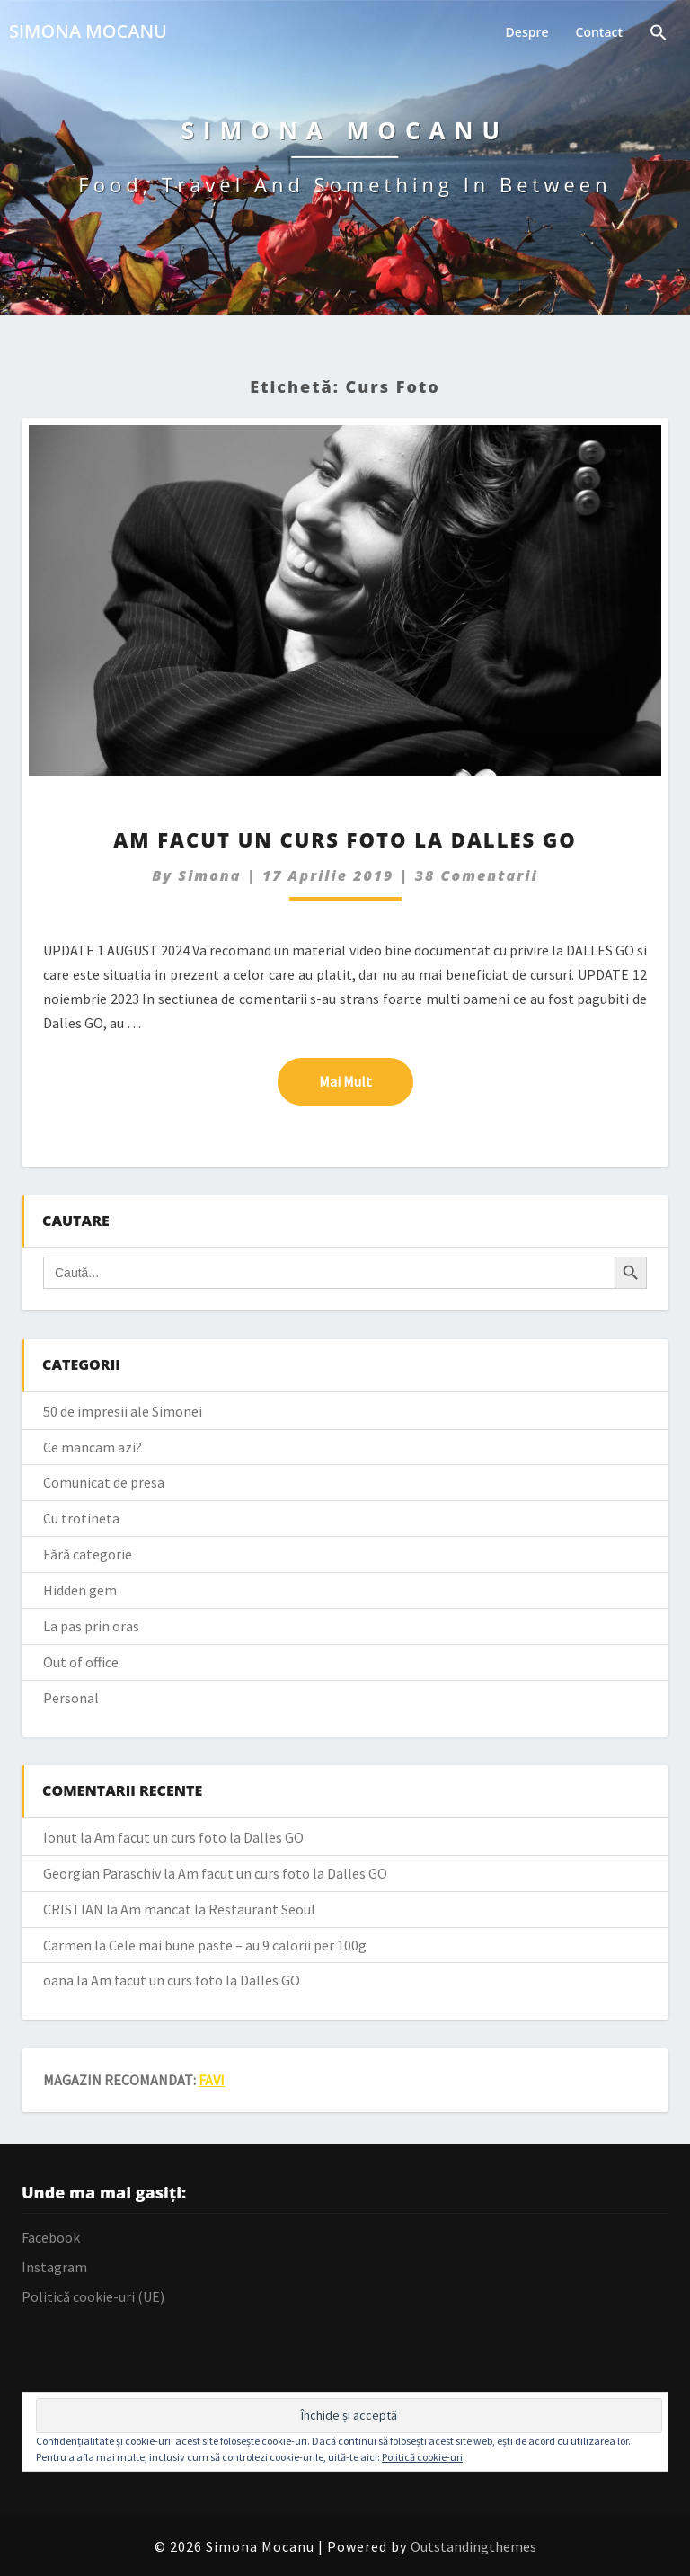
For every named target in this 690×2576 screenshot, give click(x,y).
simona (209, 875)
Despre (527, 31)
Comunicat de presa (103, 1482)
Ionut (60, 1837)
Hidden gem (80, 1590)
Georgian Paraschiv (102, 1873)
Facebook (51, 2237)
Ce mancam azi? (92, 1447)
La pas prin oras (91, 1626)
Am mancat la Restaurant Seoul (217, 1909)
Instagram (54, 2267)
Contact (599, 31)
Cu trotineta (81, 1518)
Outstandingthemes (473, 2546)
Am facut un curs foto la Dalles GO (345, 839)
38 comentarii (476, 875)
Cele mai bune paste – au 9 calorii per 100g (238, 1945)
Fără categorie (87, 1554)
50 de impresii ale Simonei (122, 1411)
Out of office (81, 1662)
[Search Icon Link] (658, 34)
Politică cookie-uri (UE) (93, 2296)
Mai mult (366, 1080)
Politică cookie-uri (422, 2457)
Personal (71, 1698)
